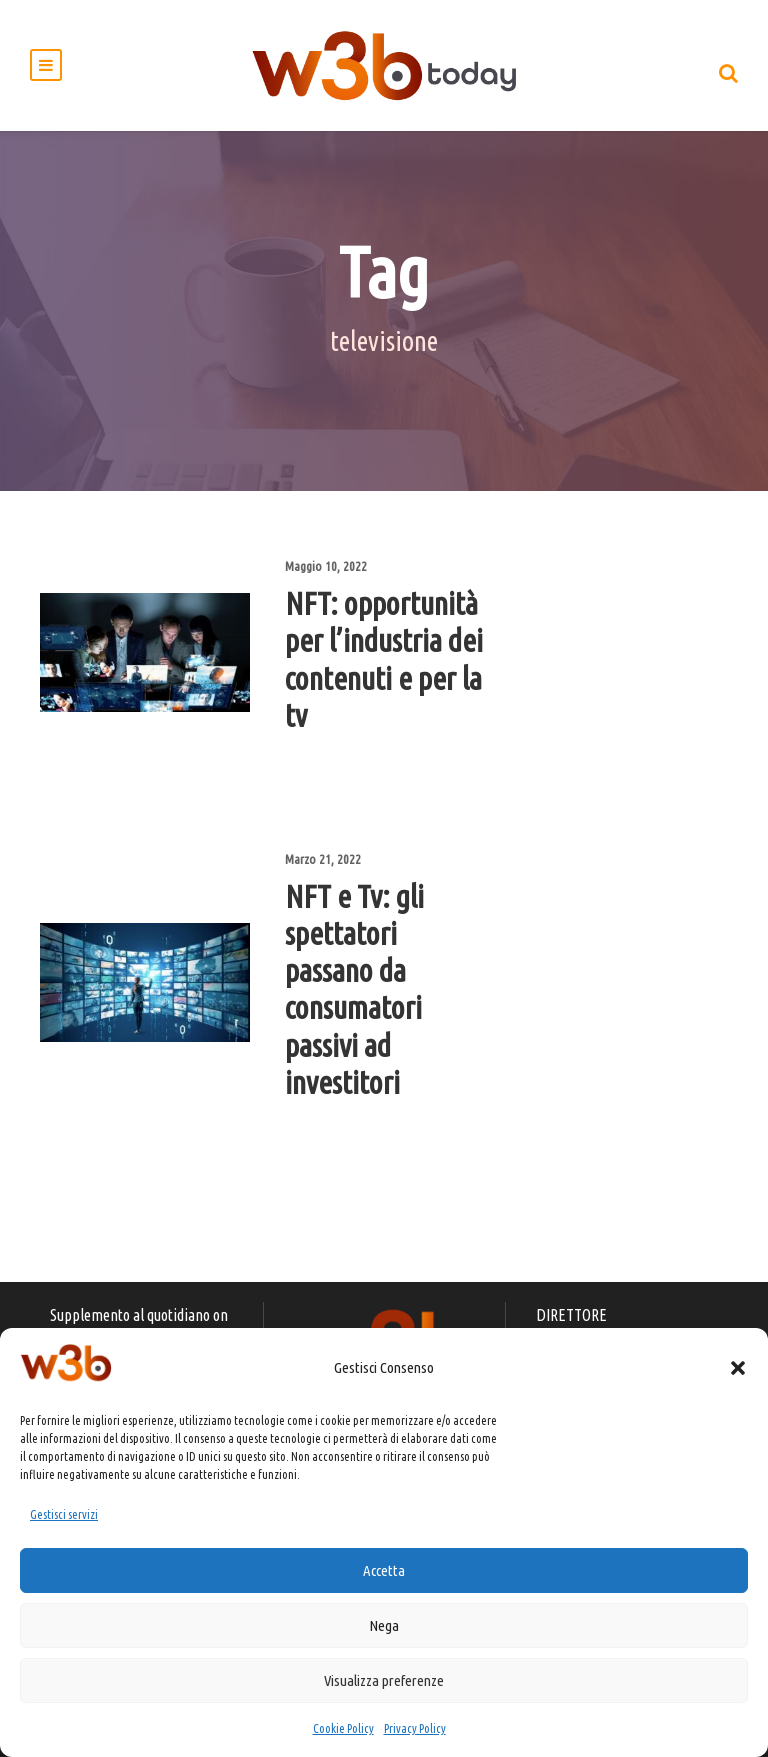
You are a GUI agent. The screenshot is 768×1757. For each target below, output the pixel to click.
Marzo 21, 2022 (323, 859)
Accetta (384, 1570)
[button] (738, 1368)
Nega (384, 1625)
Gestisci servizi (64, 1514)
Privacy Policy (415, 1728)
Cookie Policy (343, 1728)
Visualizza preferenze (384, 1680)
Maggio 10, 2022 (326, 566)
